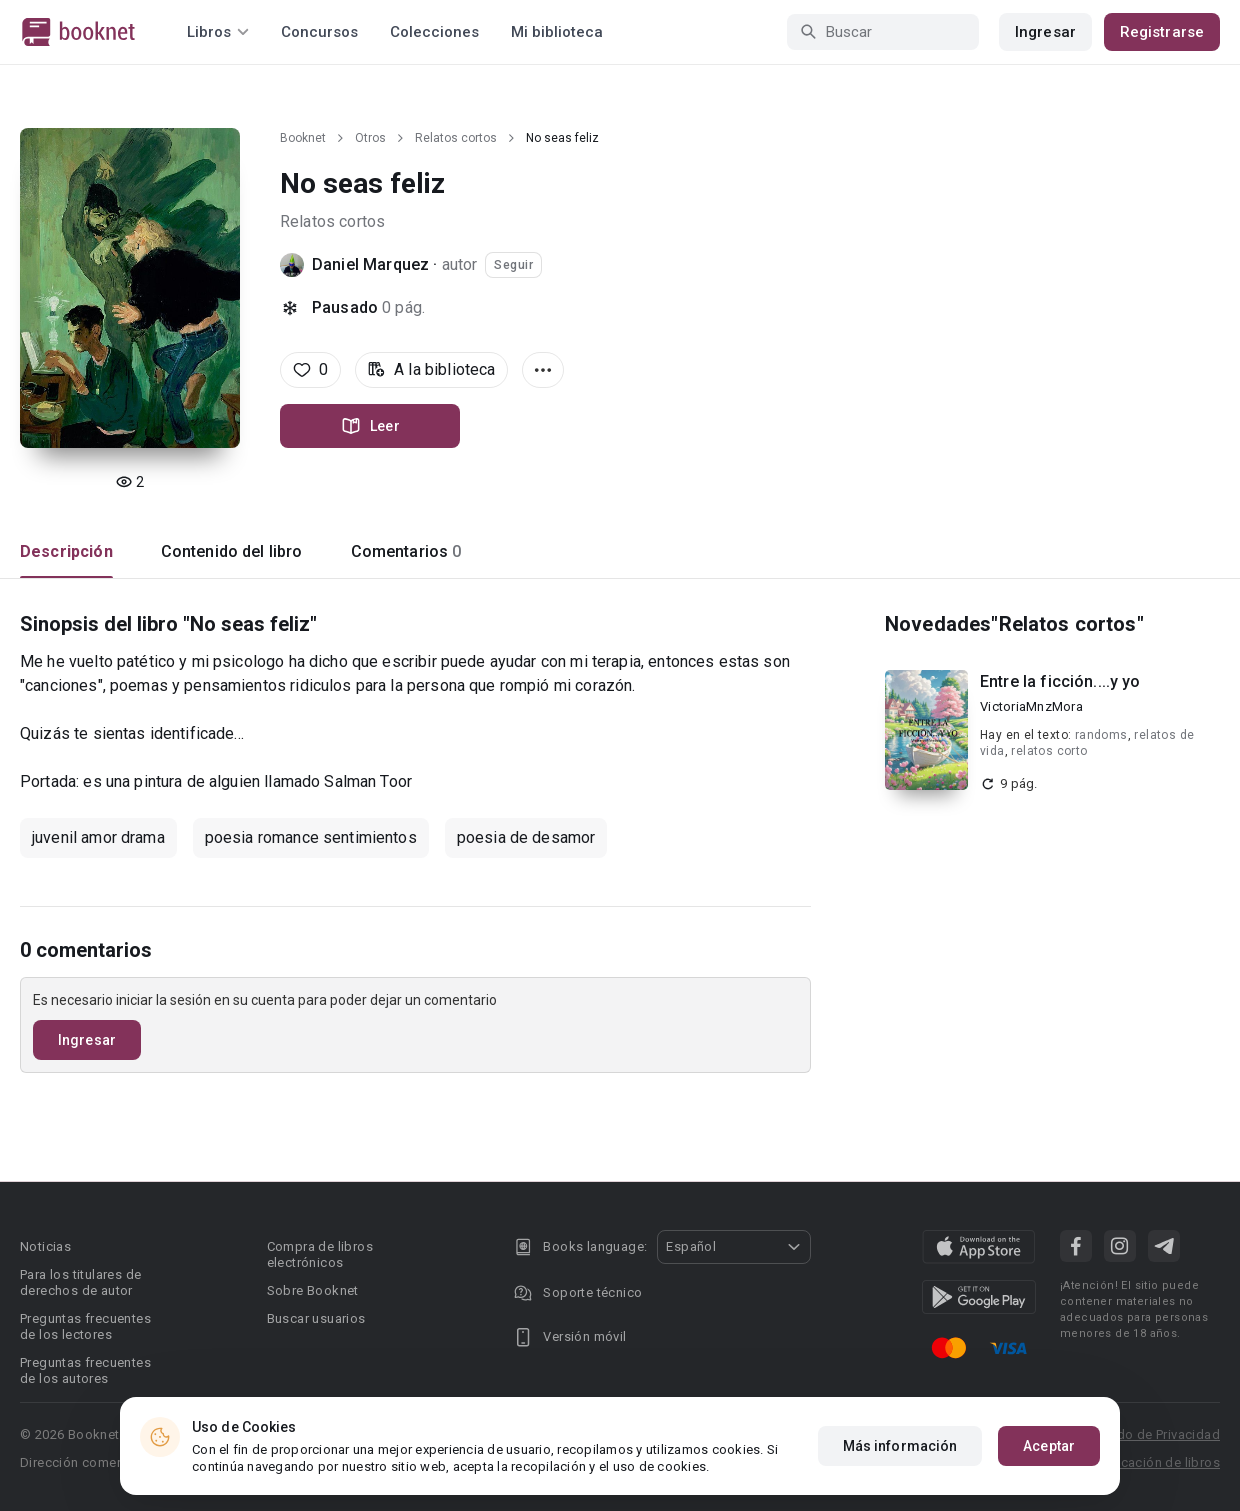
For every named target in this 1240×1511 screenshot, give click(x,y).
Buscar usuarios (316, 1318)
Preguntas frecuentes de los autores (85, 1370)
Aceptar (1049, 1446)
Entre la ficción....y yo (1060, 681)
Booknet (303, 138)
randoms (1101, 735)
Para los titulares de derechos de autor (80, 1282)
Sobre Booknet (313, 1290)
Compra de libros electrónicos (320, 1254)
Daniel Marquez (370, 264)
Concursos (319, 32)
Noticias (45, 1246)
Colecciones (434, 32)
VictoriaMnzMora (1031, 706)
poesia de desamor (526, 837)
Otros (370, 138)
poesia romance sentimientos (311, 837)
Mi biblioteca (557, 32)
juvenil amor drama (98, 837)
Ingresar (1045, 32)
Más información (900, 1446)
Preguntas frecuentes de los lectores (85, 1326)
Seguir (513, 265)
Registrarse (1162, 32)
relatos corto (1049, 751)
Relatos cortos (456, 138)
